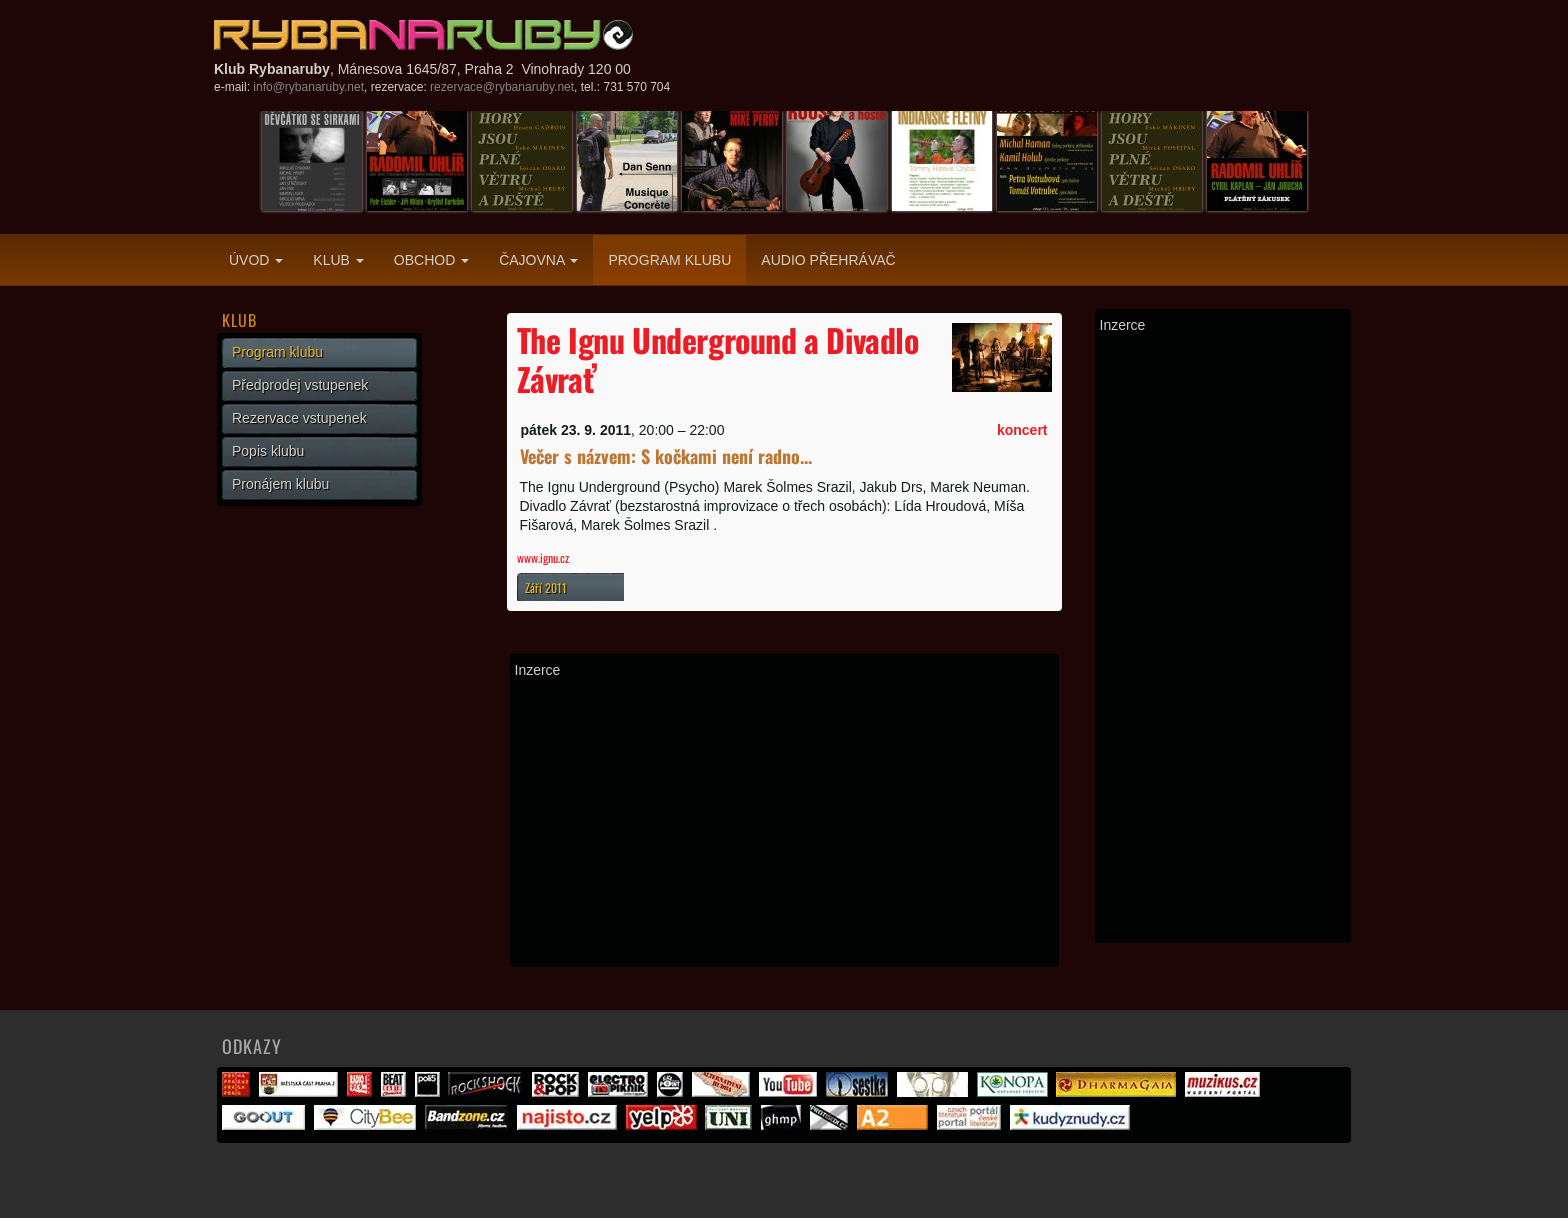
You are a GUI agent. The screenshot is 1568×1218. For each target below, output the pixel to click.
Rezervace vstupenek (299, 418)
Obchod (431, 260)
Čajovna (538, 260)
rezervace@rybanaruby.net (502, 87)
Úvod (256, 260)
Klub (338, 260)
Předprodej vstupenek (300, 385)
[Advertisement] (784, 822)
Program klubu (669, 260)
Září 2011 (546, 587)
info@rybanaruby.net (308, 87)
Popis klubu (268, 451)
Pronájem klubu (280, 484)
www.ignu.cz (543, 557)
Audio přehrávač (828, 260)
